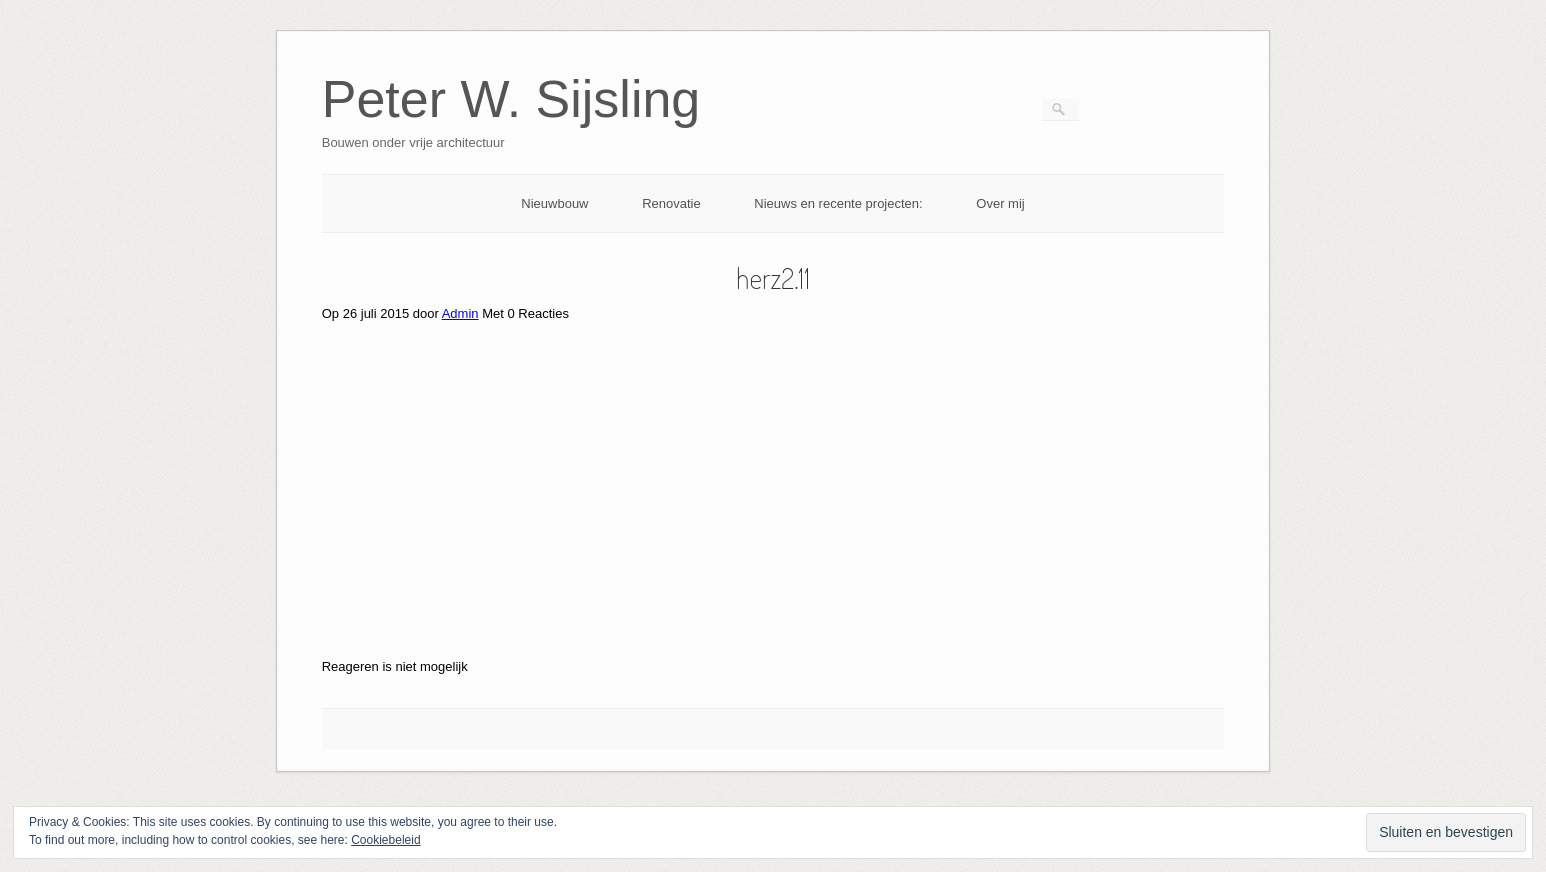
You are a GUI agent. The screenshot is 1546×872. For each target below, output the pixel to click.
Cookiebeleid (385, 840)
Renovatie (671, 203)
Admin (460, 313)
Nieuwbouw (554, 203)
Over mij (1000, 203)
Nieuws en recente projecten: (838, 203)
